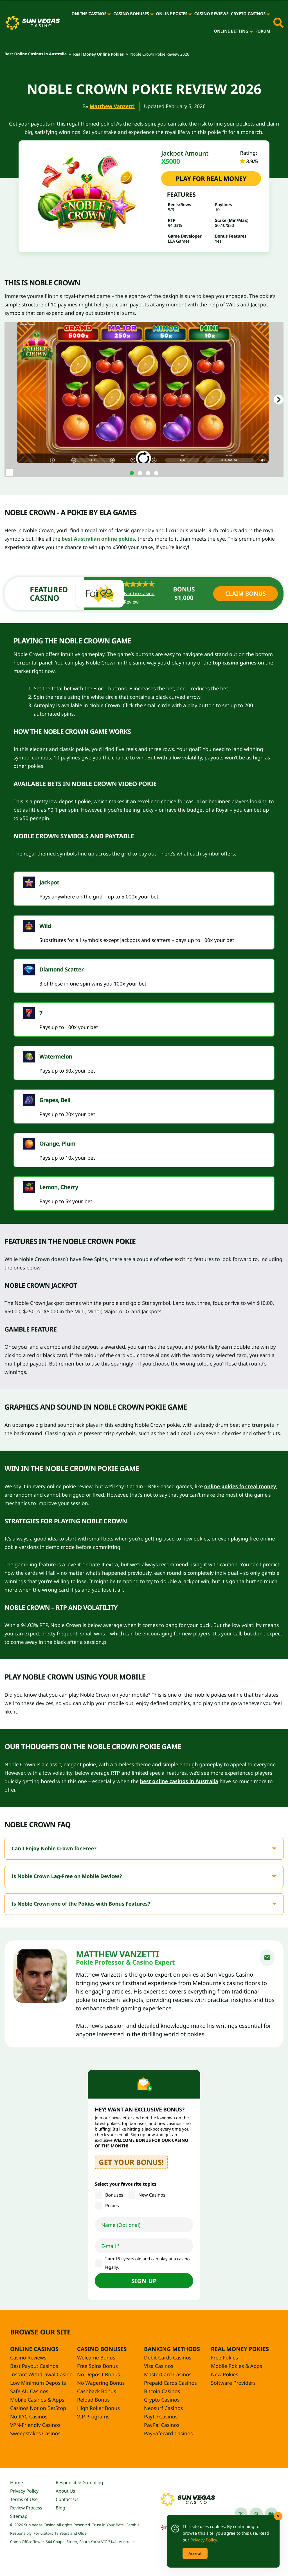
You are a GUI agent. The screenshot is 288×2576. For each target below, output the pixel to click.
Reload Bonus (93, 2400)
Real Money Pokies (240, 2349)
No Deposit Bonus (98, 2374)
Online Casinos (88, 14)
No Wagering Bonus (101, 2383)
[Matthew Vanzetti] (40, 1976)
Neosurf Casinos (163, 2408)
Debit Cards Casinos (167, 2357)
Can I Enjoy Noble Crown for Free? (54, 1848)
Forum (262, 31)
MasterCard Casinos (168, 2374)
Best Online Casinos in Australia (35, 54)
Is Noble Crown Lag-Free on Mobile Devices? (67, 1876)
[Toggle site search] (278, 22)
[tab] (132, 473)
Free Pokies (224, 2357)
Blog (60, 2508)
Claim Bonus (245, 594)
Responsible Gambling (79, 2482)
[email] (267, 1957)
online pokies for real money (240, 1486)
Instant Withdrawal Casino (41, 2374)
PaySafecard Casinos (168, 2433)
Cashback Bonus (96, 2391)
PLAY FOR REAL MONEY (211, 178)
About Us (65, 2491)
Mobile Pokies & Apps (236, 2366)
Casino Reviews (211, 14)
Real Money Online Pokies (98, 54)
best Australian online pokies (98, 539)
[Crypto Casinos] (268, 14)
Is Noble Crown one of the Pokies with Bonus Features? (81, 1904)
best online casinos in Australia (179, 1781)
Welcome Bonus (96, 2357)
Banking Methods (172, 2349)
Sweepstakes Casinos (35, 2433)
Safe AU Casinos (29, 2391)
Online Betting (231, 31)
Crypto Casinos (248, 14)
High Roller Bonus (98, 2408)
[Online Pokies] (190, 14)
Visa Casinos (158, 2366)
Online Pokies (172, 14)
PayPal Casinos (161, 2425)
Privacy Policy (24, 2491)
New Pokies (224, 2374)
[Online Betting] (251, 31)
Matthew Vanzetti (112, 106)
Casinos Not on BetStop (38, 2408)
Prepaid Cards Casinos (170, 2383)
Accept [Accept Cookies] (195, 2553)
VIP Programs (93, 2416)
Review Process (26, 2508)
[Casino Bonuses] (152, 14)
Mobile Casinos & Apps (37, 2400)
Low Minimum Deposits (38, 2383)
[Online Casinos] (109, 14)
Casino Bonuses (131, 14)
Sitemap (19, 2516)
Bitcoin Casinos (162, 2391)
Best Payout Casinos (34, 2366)
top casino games (235, 662)
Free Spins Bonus (97, 2366)
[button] (279, 399)
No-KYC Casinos (29, 2416)
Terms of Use (24, 2499)
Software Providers (233, 2383)
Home (16, 2482)
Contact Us (67, 2499)
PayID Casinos (160, 2416)
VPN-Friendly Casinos (35, 2425)
